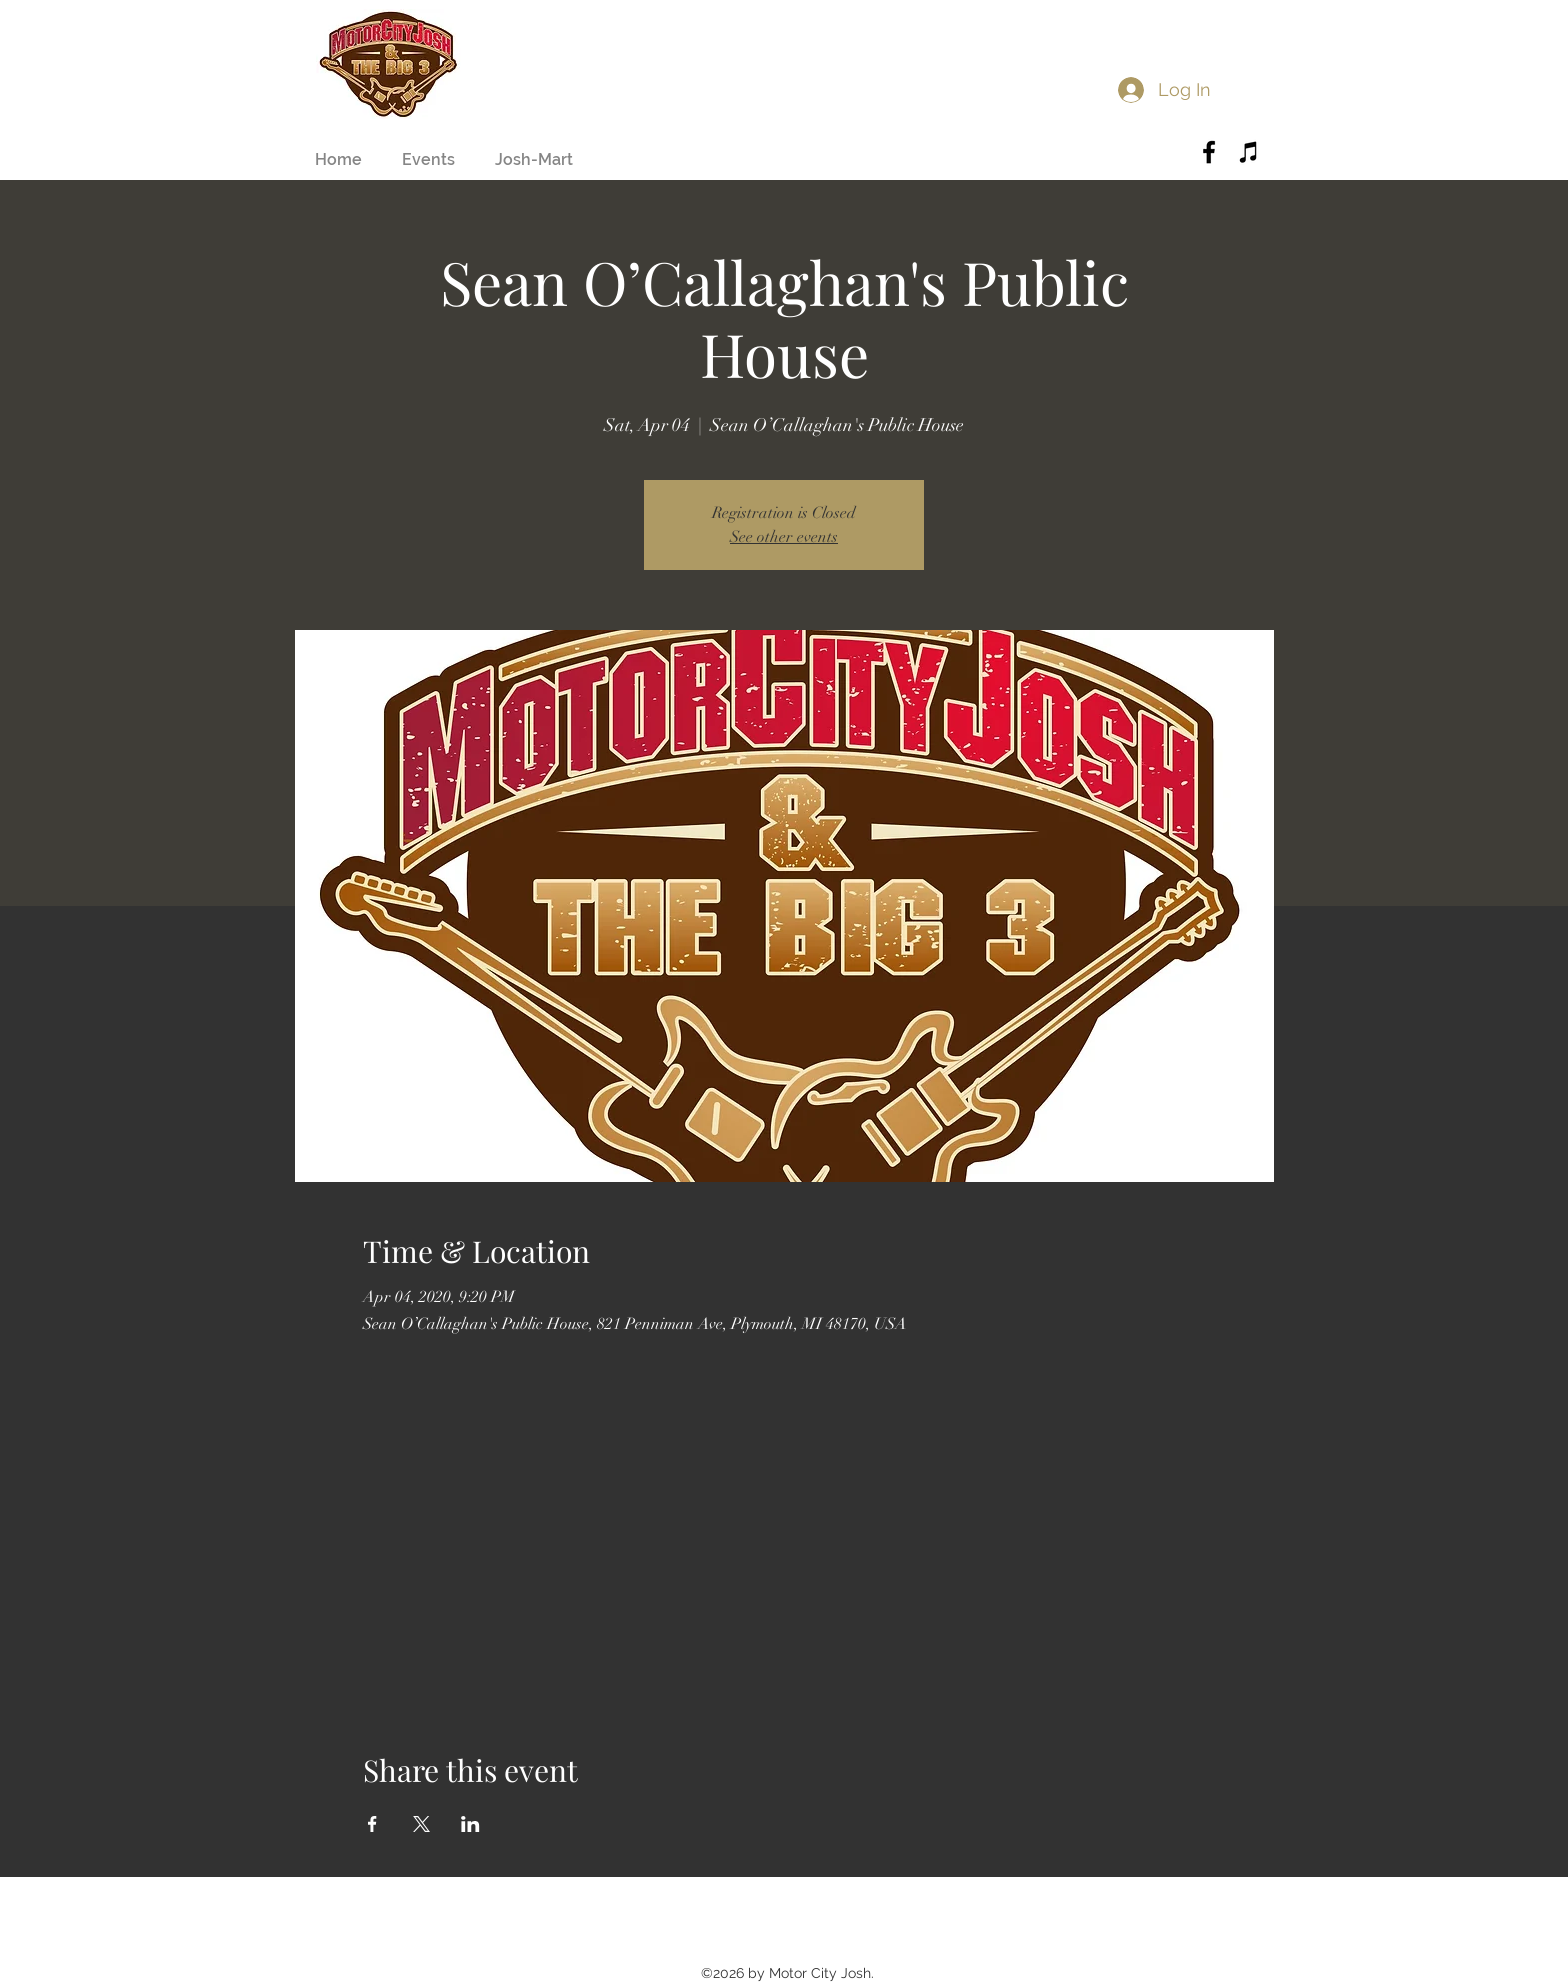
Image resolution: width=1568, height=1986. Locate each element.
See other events (784, 537)
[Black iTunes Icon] (1249, 152)
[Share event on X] (421, 1824)
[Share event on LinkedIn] (470, 1824)
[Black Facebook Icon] (1209, 152)
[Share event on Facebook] (372, 1824)
